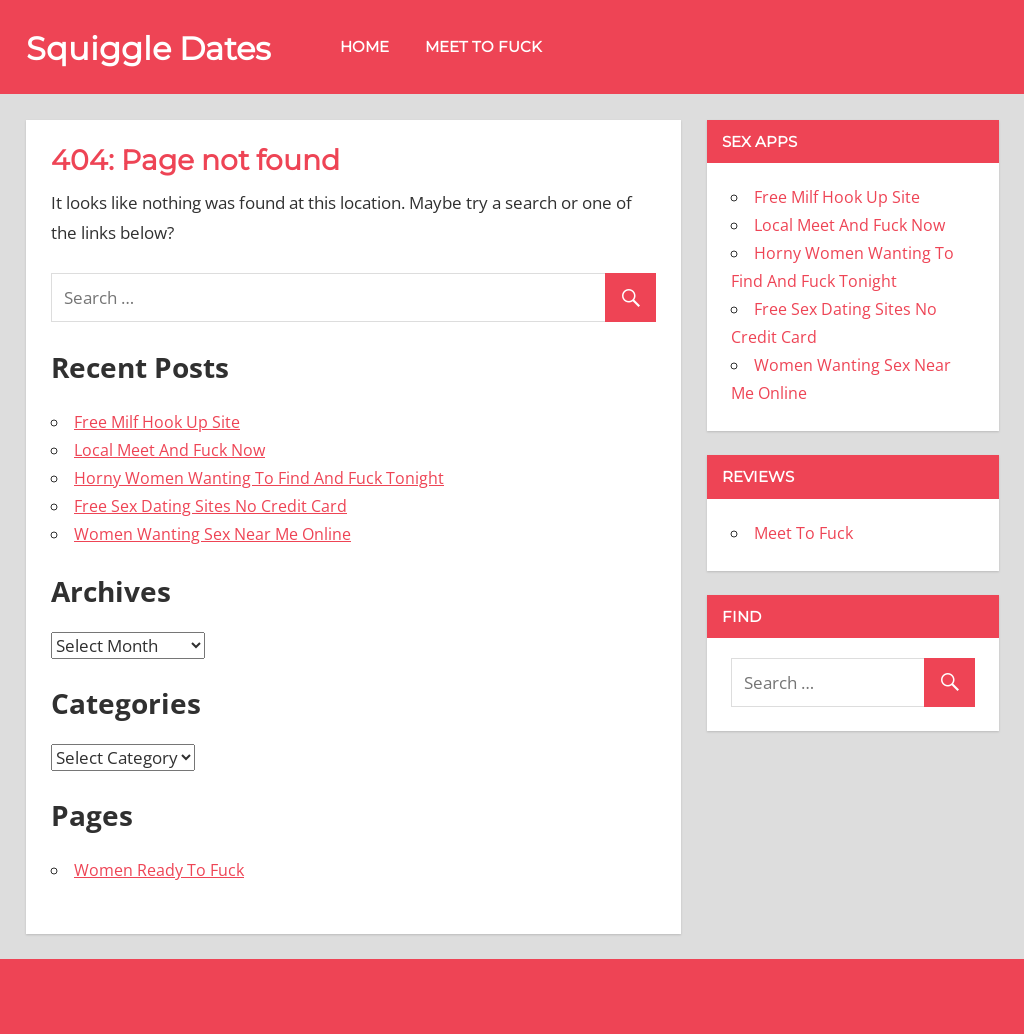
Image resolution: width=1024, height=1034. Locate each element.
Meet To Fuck (483, 46)
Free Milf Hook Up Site (157, 422)
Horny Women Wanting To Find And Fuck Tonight (259, 478)
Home (364, 46)
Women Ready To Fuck (159, 870)
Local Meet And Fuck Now (169, 450)
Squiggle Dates (148, 48)
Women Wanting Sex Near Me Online (212, 534)
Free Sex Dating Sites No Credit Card (210, 506)
